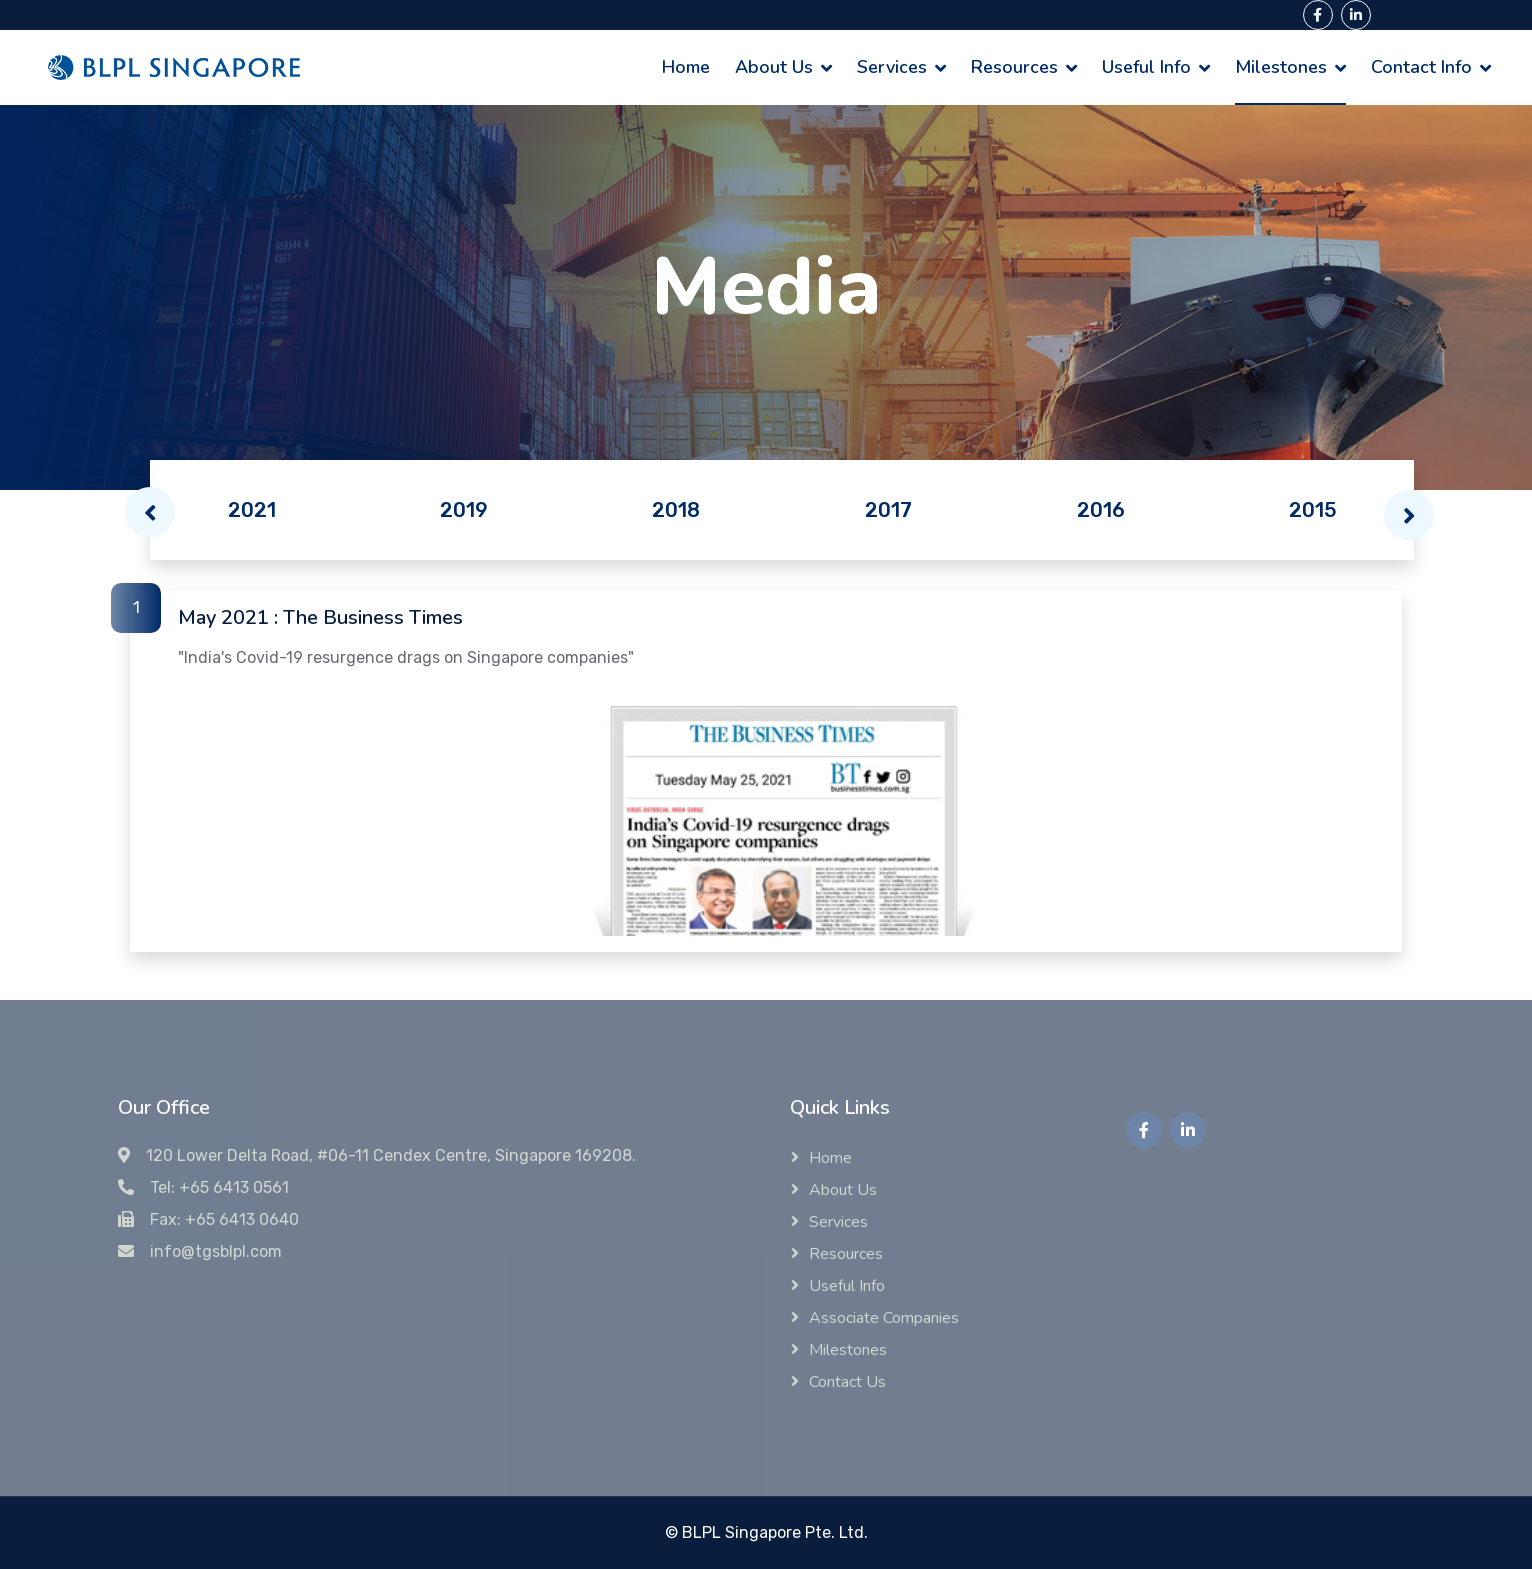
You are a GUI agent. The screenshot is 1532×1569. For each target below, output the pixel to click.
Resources (1014, 67)
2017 (888, 510)
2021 (252, 510)
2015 (1313, 510)
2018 (676, 510)
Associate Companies (884, 1318)
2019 (464, 510)
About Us (774, 67)
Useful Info (1146, 67)
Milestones (1281, 67)
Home (686, 67)
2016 (1101, 510)
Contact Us (847, 1382)
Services (892, 67)
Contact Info (1421, 67)
